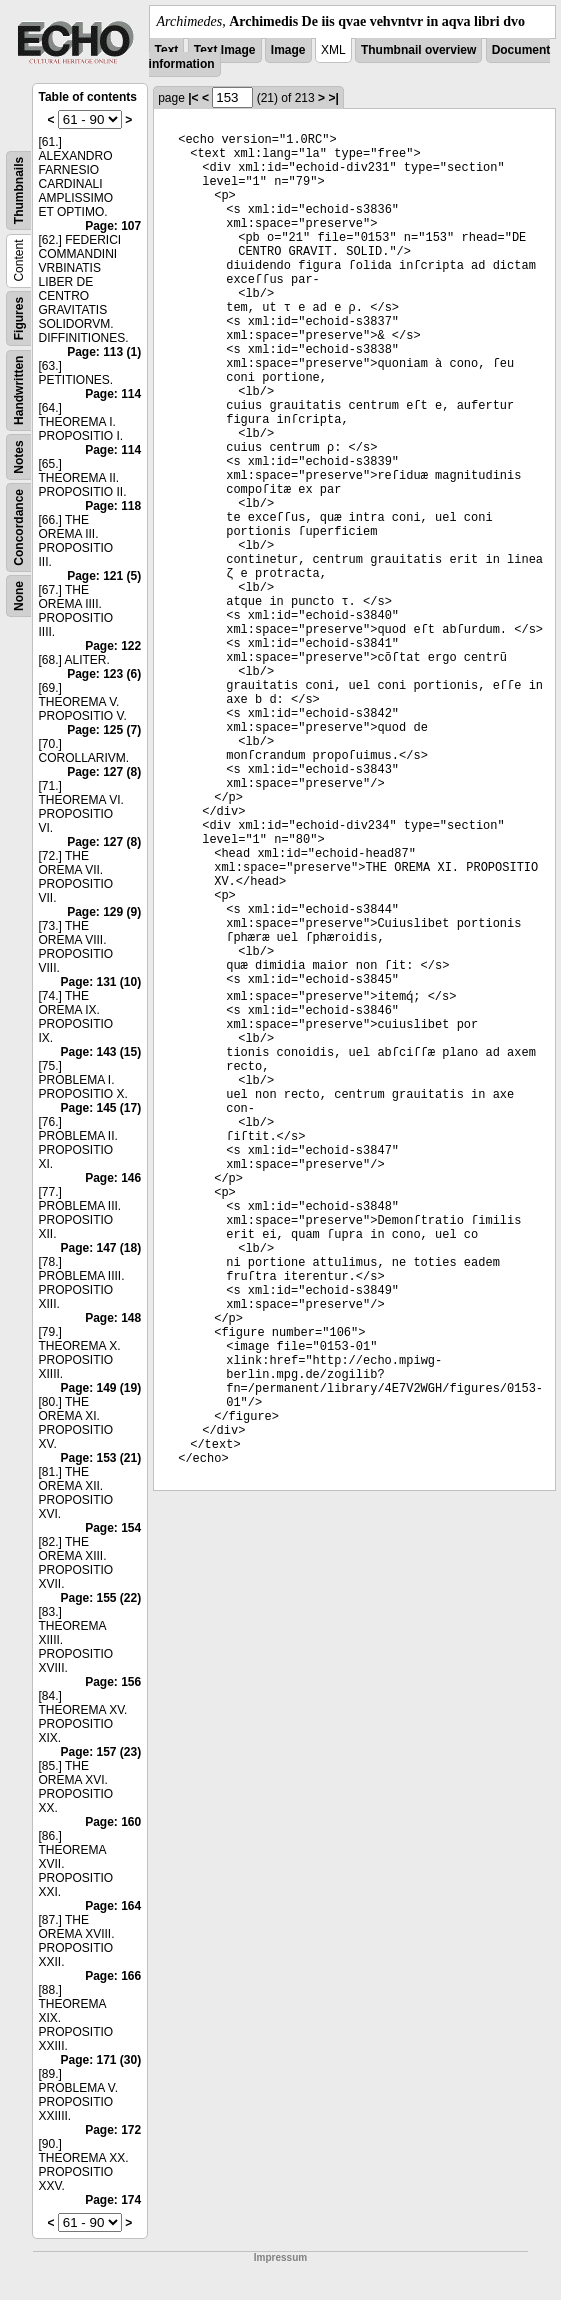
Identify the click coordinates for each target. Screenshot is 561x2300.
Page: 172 (113, 2130)
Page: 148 (113, 1318)
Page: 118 (113, 506)
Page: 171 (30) (100, 2060)
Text (167, 50)
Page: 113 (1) (104, 352)
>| (333, 98)
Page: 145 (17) (100, 1108)
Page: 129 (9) (104, 912)
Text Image (225, 50)
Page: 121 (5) (104, 576)
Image (288, 50)
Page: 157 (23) (100, 1752)
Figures (19, 318)
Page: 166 (113, 1976)
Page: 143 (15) (100, 1052)
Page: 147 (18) (100, 1248)
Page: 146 (113, 1178)
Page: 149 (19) (100, 1388)
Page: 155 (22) (100, 1598)
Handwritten (19, 390)
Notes (19, 456)
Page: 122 (113, 646)
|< (193, 98)
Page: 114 (113, 394)
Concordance (19, 527)
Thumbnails (19, 190)
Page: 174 (113, 2200)
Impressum (280, 2257)
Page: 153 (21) (100, 1458)
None (19, 596)
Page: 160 (113, 1822)
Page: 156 (113, 1682)
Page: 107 (113, 226)
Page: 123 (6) (104, 674)
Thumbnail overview (418, 50)
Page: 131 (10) (100, 982)
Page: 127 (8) (104, 772)
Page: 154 (113, 1528)
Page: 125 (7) (104, 730)
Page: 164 (113, 1906)
